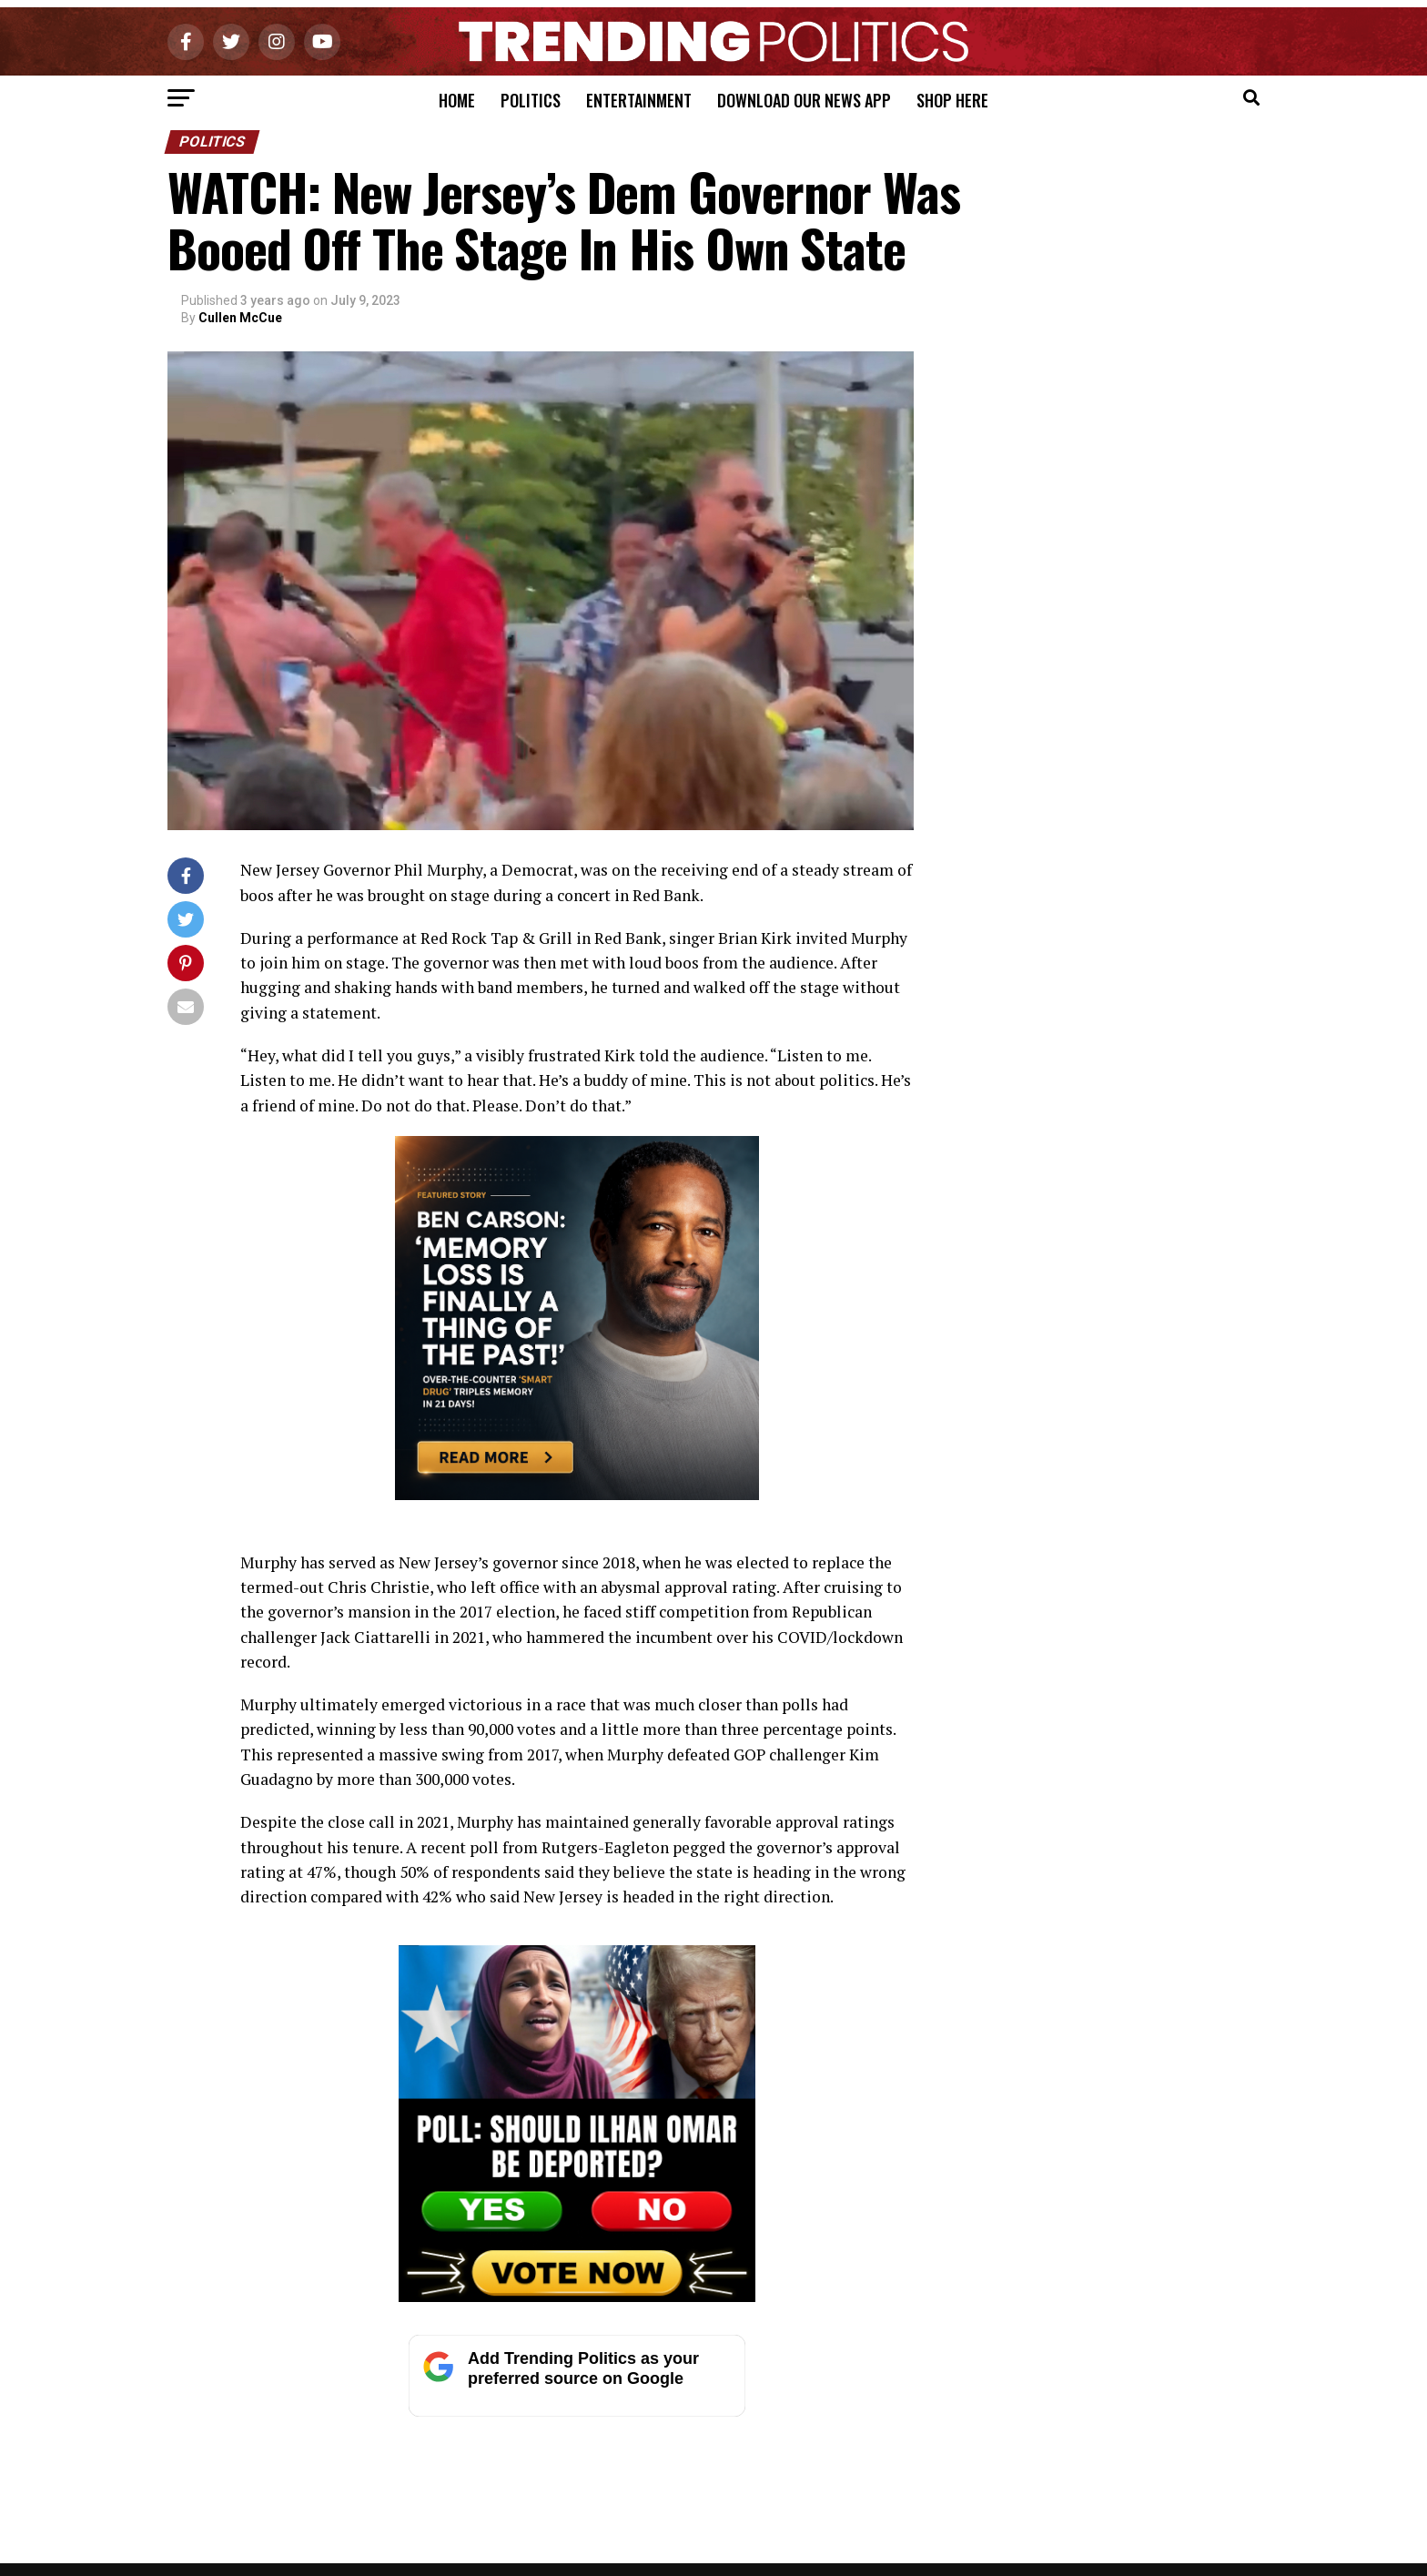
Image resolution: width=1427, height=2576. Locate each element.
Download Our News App (804, 100)
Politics (531, 100)
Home (457, 100)
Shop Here (952, 100)
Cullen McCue (240, 317)
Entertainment (639, 100)
